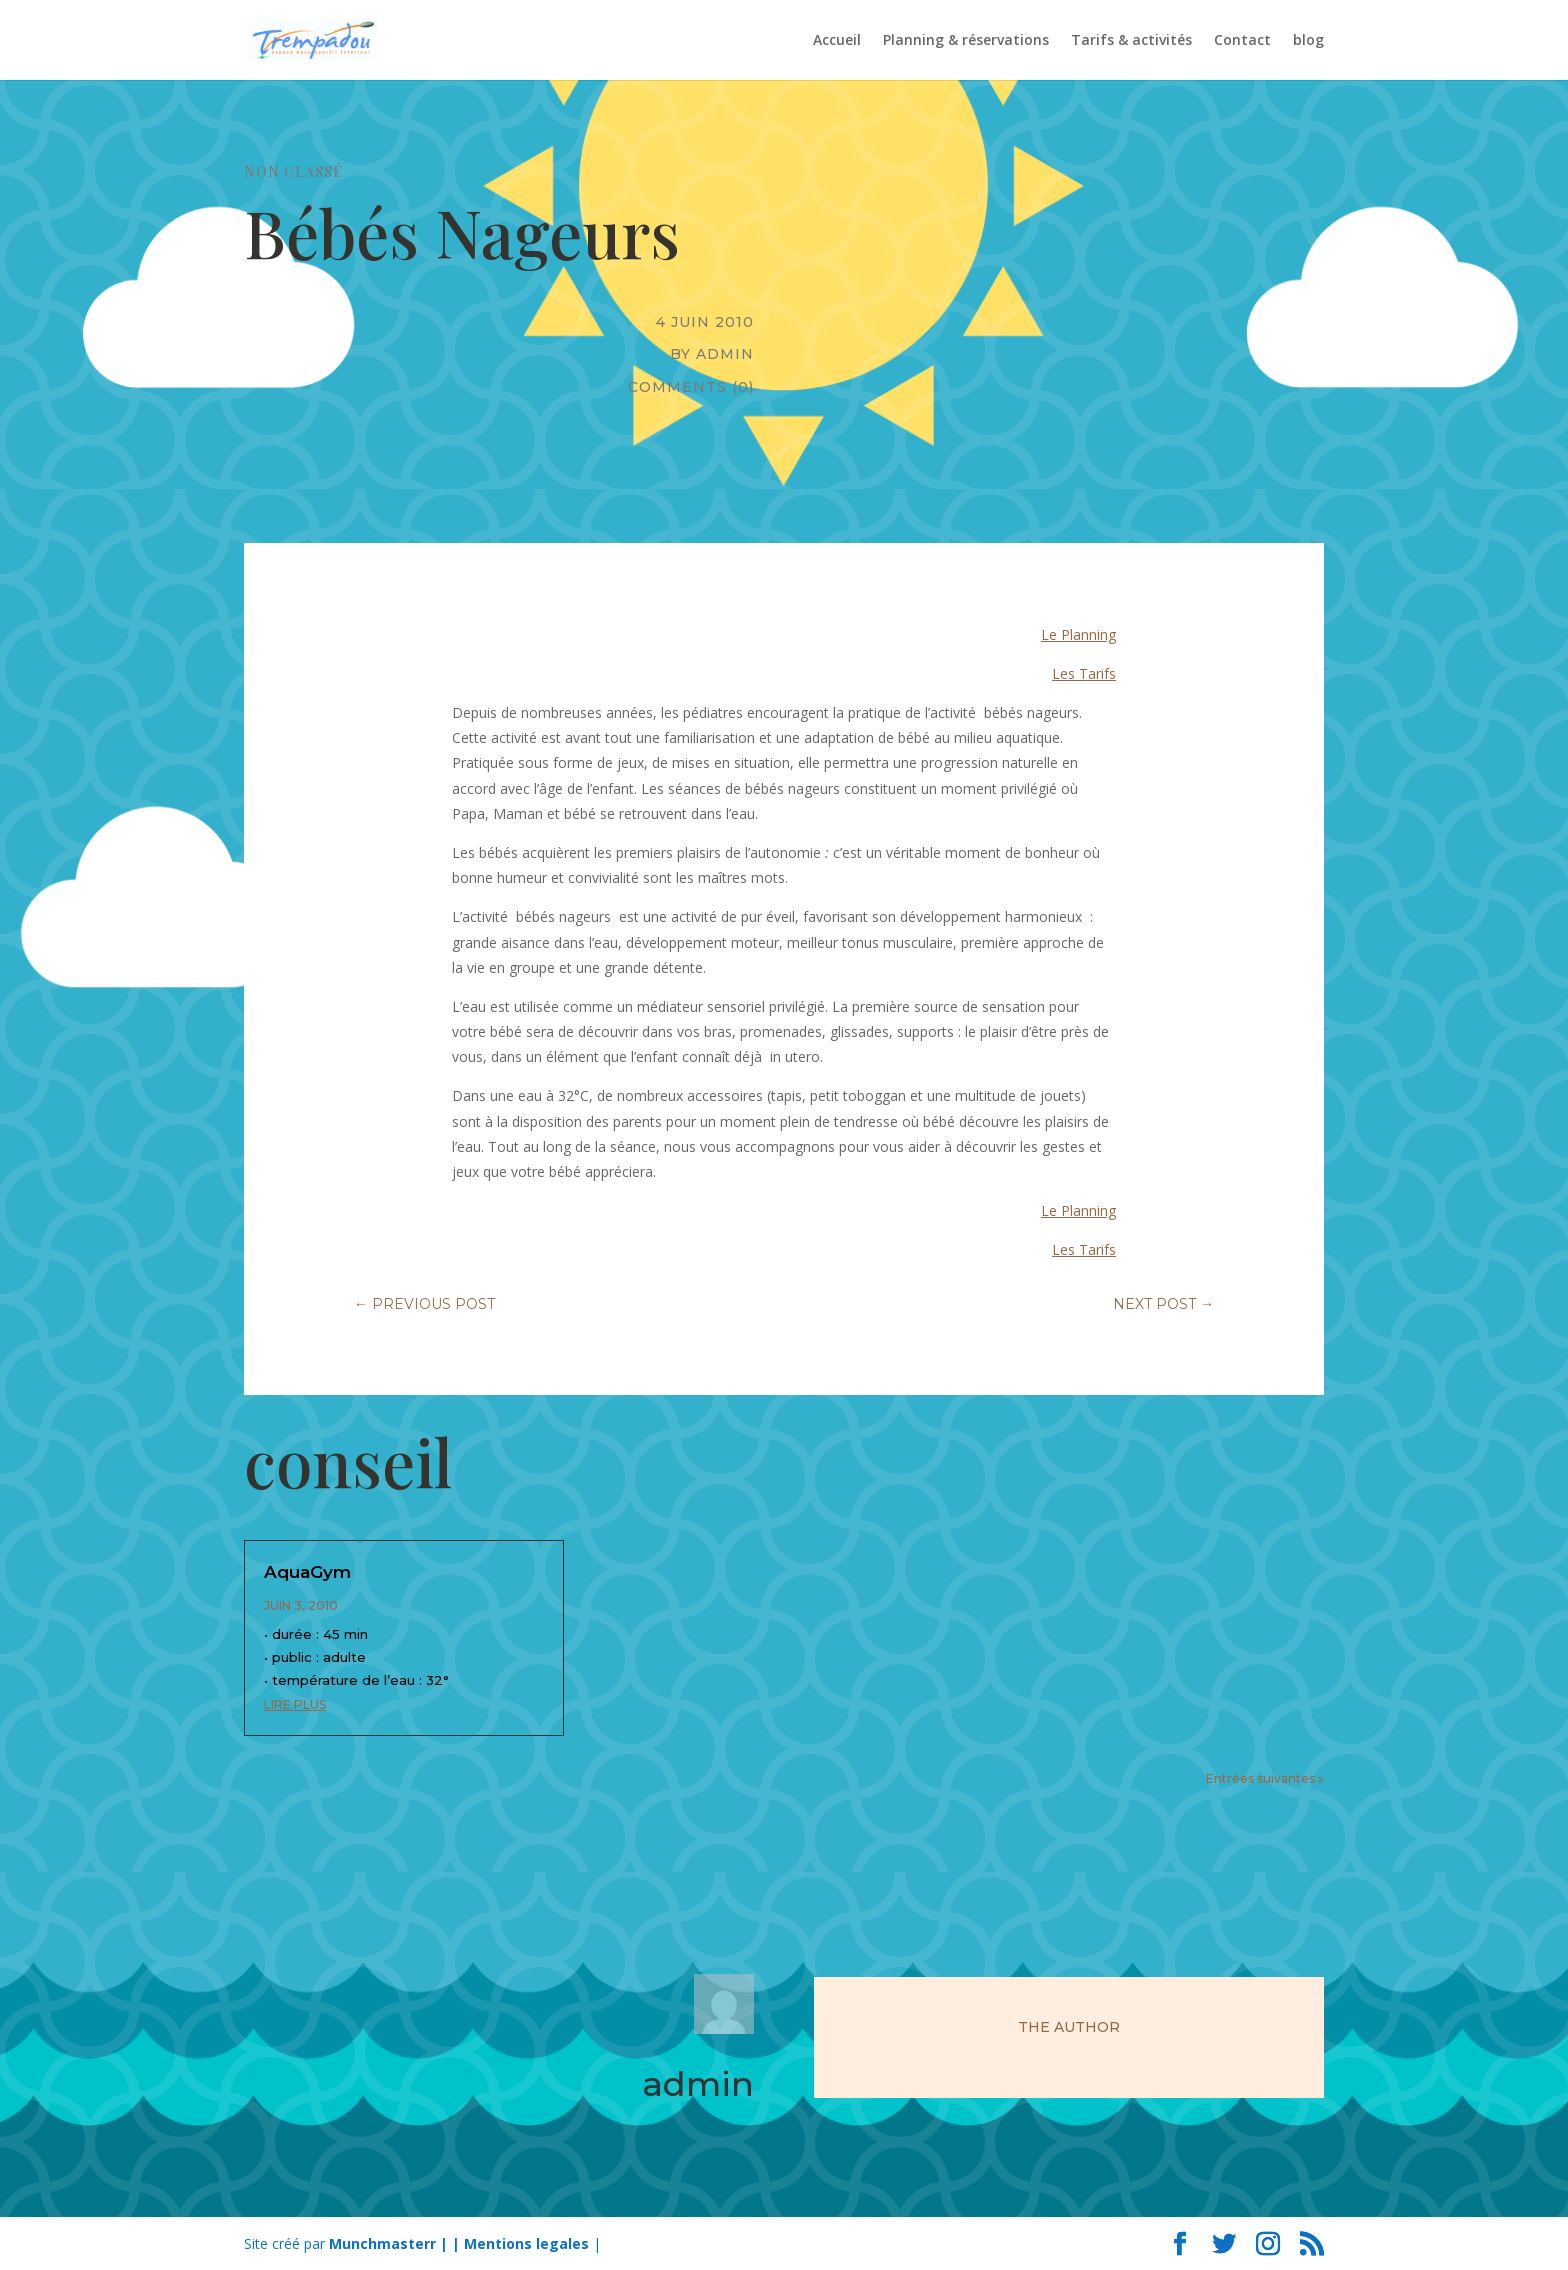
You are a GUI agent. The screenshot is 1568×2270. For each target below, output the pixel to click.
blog (1308, 41)
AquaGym (307, 1572)
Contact (1242, 41)
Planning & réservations (966, 41)
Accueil (837, 41)
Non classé (293, 171)
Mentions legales (526, 2243)
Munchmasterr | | (396, 2243)
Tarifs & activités (1131, 41)
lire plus (295, 1704)
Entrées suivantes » (1265, 1778)
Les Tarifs (1084, 673)
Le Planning (1078, 634)
